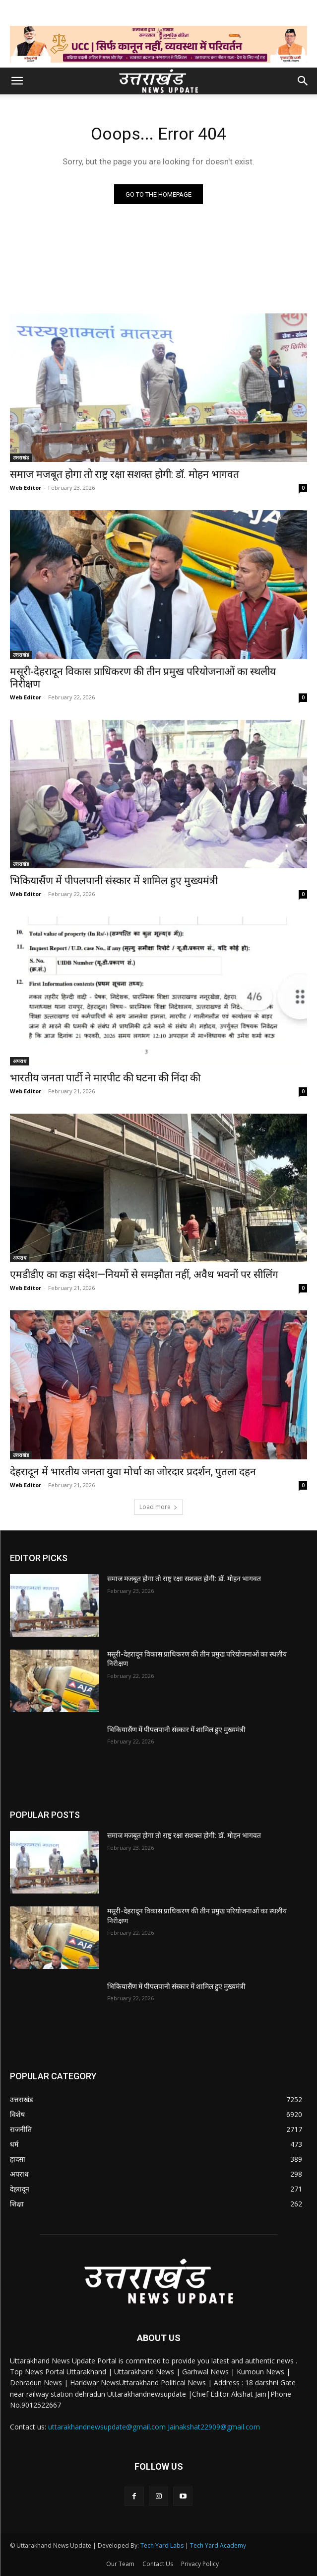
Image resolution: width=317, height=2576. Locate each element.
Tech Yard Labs (162, 2545)
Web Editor (25, 487)
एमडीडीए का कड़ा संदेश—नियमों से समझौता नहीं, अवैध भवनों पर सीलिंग (144, 1275)
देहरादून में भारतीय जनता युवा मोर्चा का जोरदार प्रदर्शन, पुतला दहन (133, 1472)
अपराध (19, 1061)
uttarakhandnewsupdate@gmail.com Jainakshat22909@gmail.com (154, 2426)
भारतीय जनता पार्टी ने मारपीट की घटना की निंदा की (105, 1078)
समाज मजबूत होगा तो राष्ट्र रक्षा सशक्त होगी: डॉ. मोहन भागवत (124, 474)
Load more (158, 1507)
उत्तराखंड (21, 457)
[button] (17, 81)
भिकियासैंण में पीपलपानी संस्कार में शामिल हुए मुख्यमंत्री (114, 881)
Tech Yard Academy (218, 2545)
